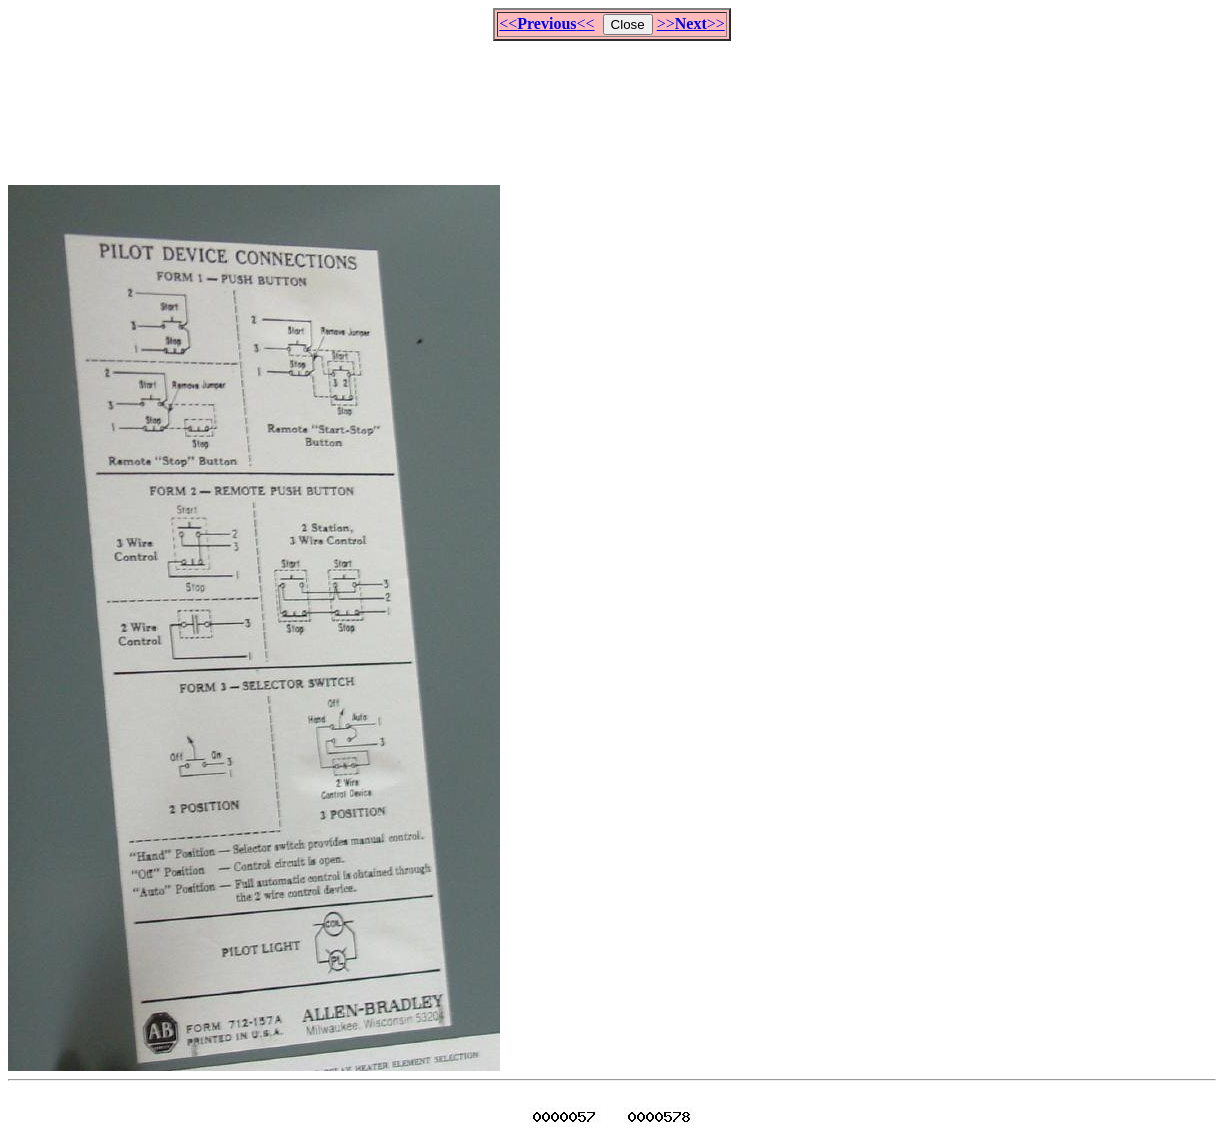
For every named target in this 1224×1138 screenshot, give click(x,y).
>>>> (691, 23)
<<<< (546, 23)
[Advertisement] (612, 104)
